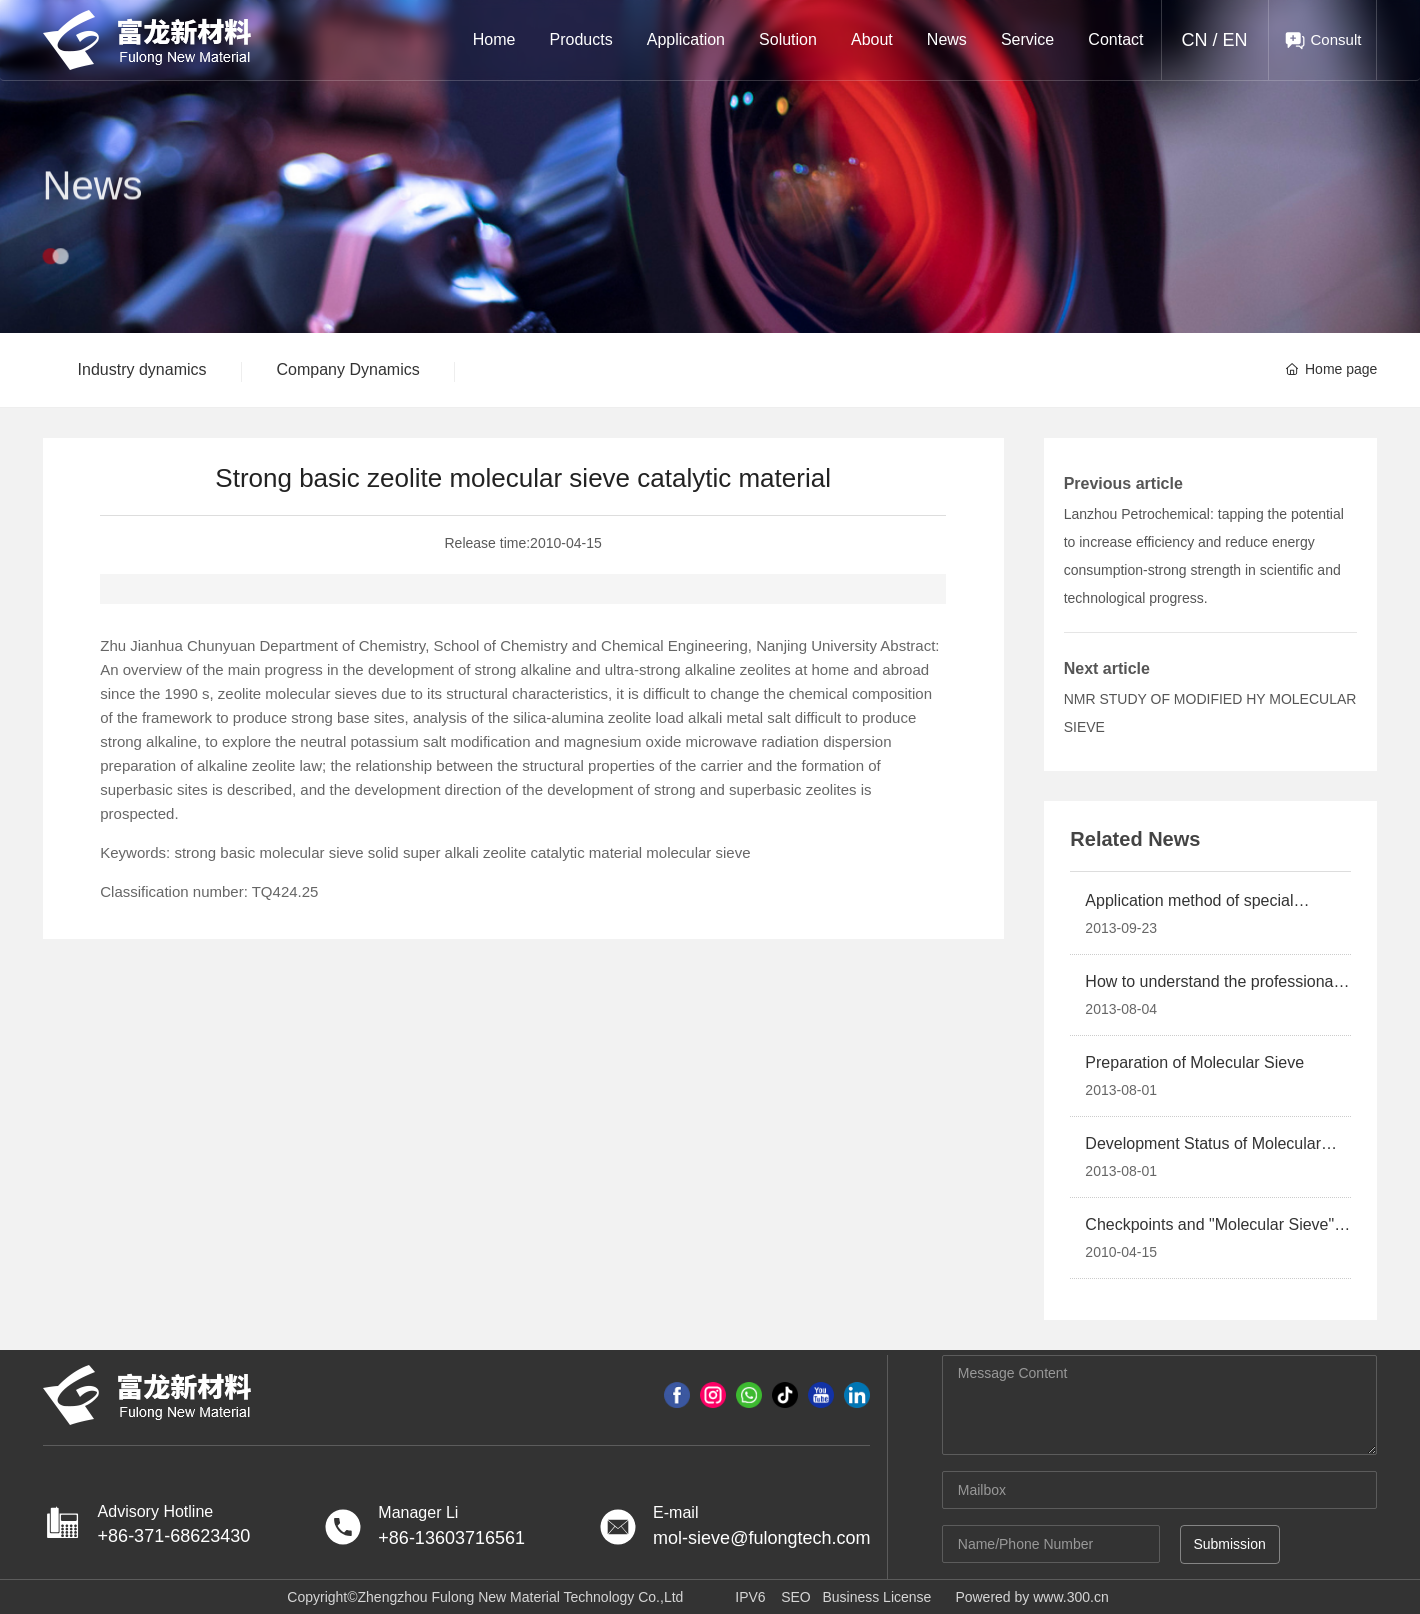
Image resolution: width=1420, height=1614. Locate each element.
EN (1235, 40)
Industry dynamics (142, 369)
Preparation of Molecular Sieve (1194, 1062)
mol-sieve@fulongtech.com (761, 1538)
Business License (876, 1597)
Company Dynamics (348, 369)
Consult (1336, 39)
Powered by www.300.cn (1031, 1597)
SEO (796, 1597)
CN (1195, 40)
